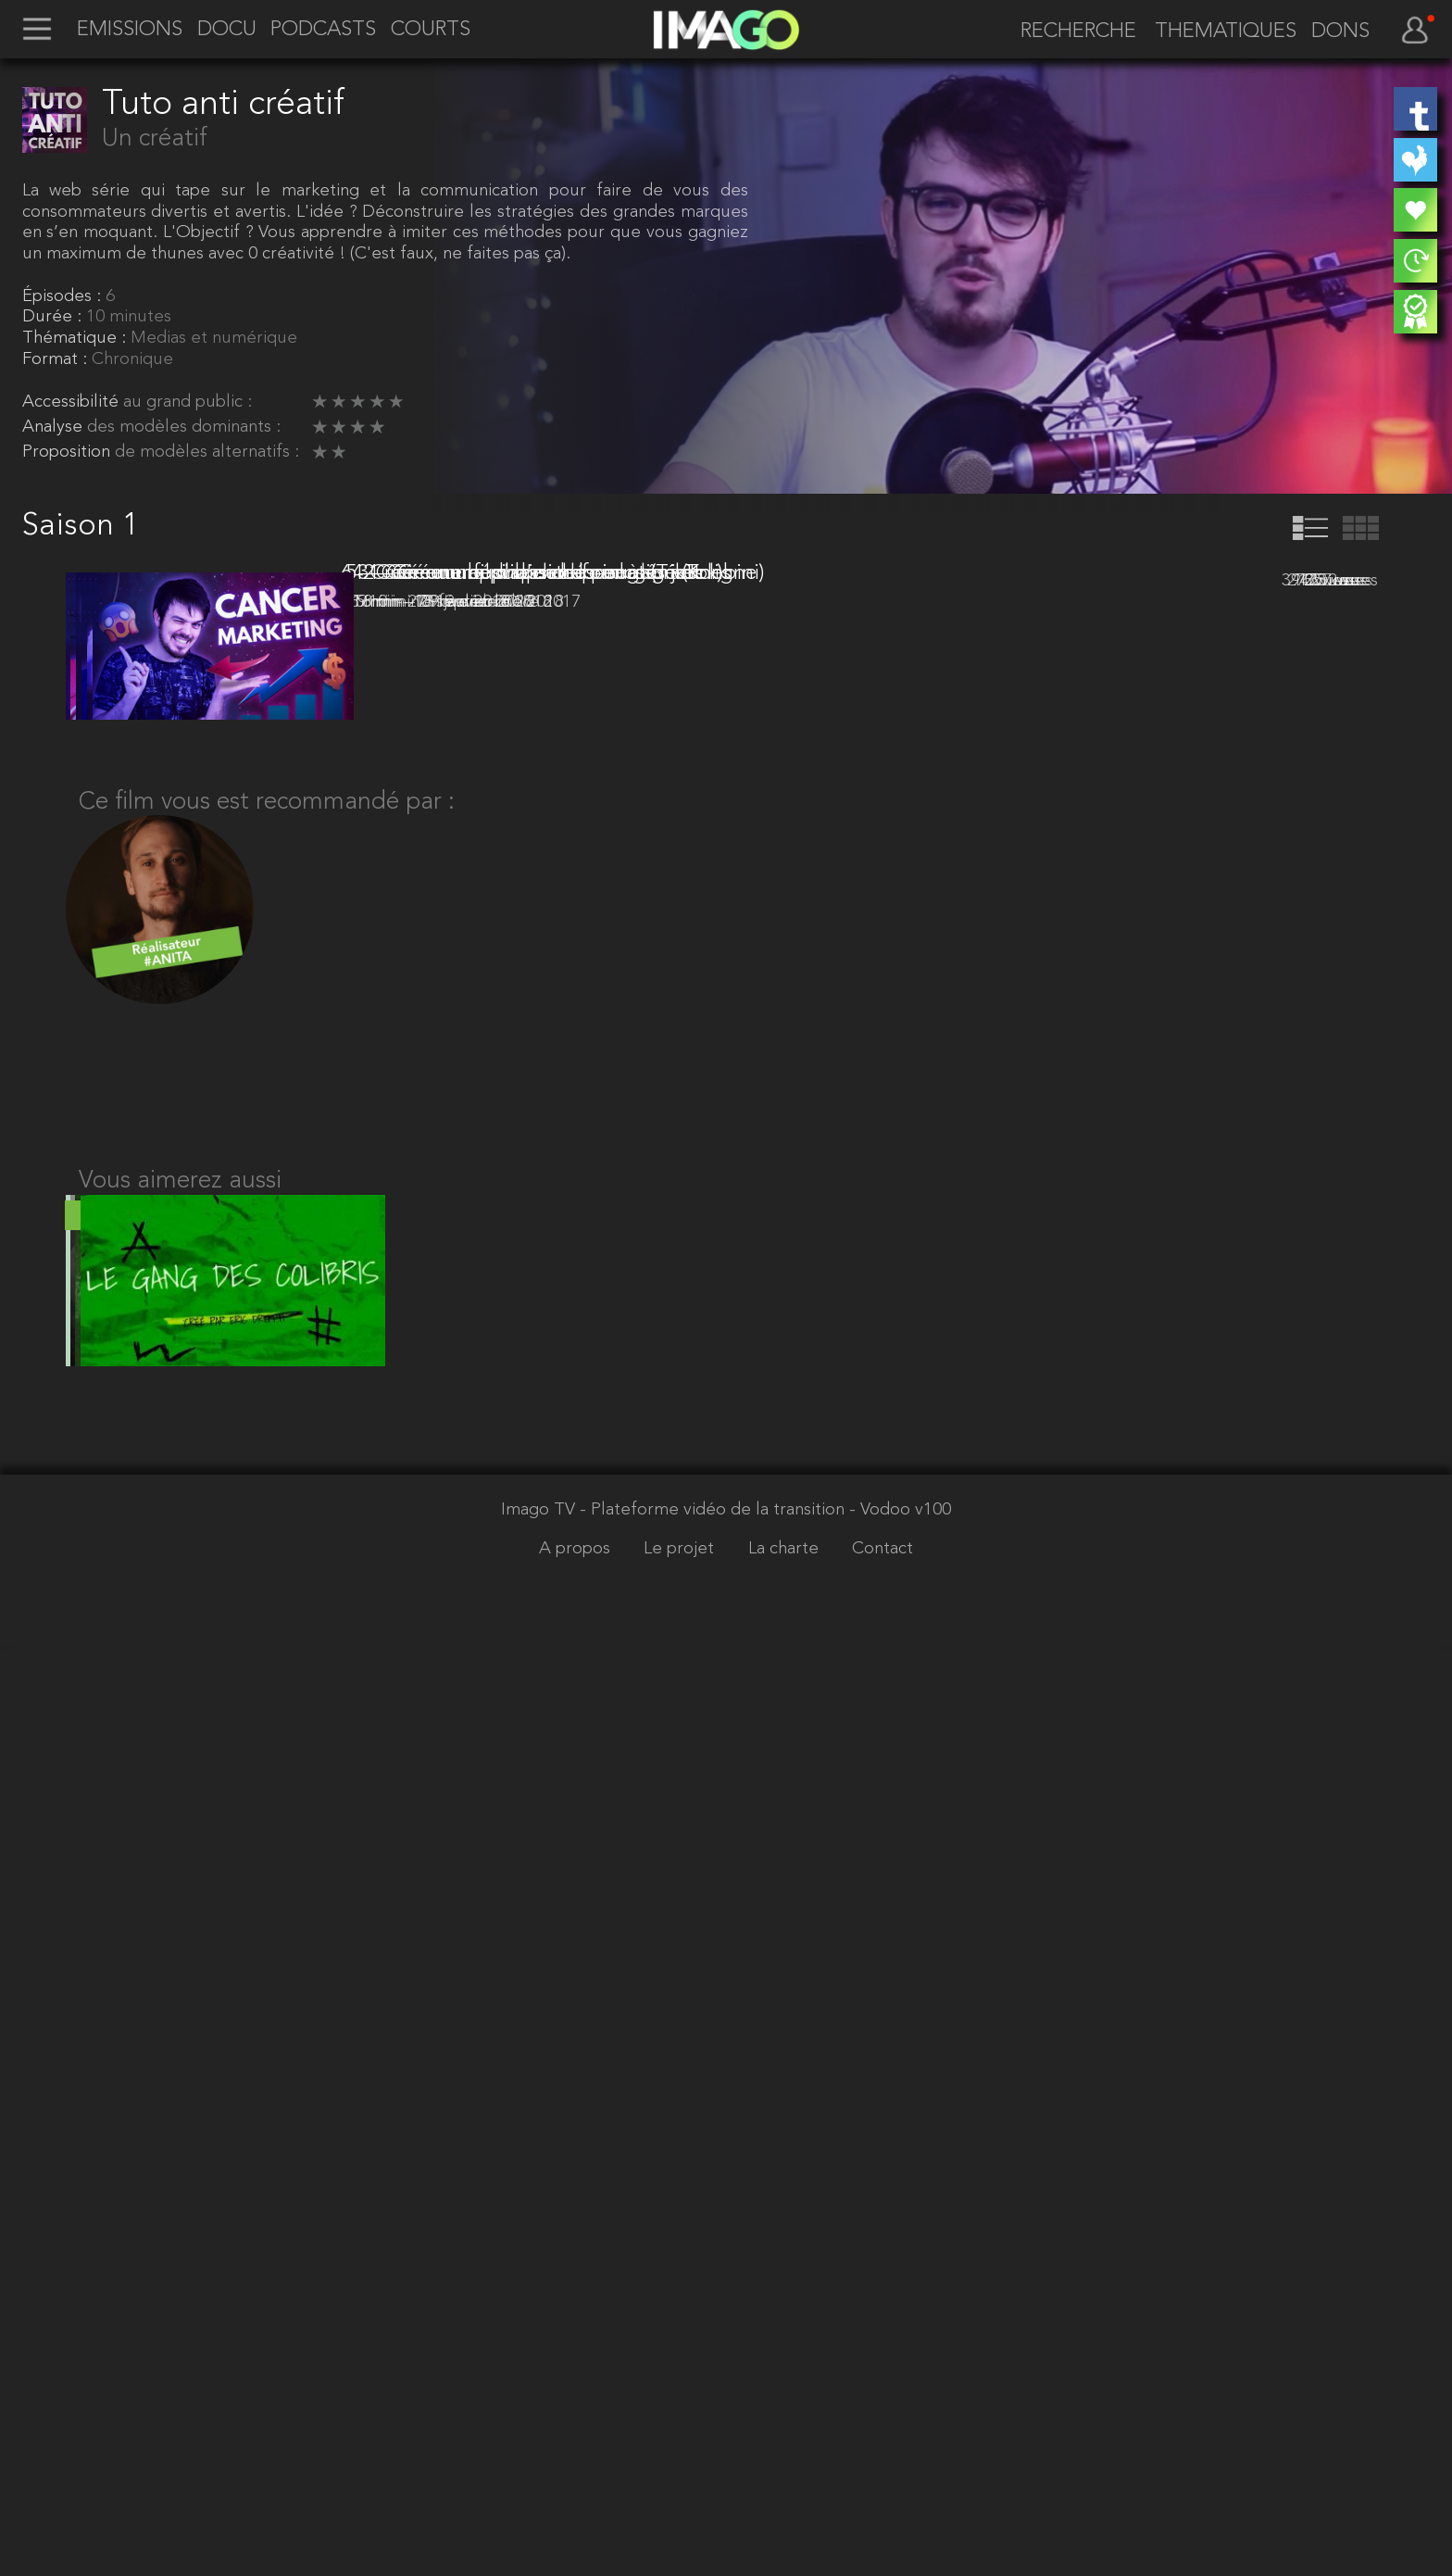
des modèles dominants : (184, 427)
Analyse (54, 427)
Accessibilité (72, 402)
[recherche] (1069, 32)
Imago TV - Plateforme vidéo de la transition (675, 2440)
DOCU (227, 30)
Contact (882, 2478)
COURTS (430, 30)
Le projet (681, 2478)
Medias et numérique (214, 338)
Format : (57, 360)
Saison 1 (80, 526)
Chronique (132, 360)
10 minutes (128, 317)
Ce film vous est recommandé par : (267, 1695)
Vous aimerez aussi (180, 2089)
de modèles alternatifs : (207, 452)
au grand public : (187, 402)
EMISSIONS (129, 30)
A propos (577, 2478)
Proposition (68, 452)
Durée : (54, 317)
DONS (1340, 32)
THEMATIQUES (1225, 32)
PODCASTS (323, 30)
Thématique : (76, 338)
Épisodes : (64, 297)
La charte (785, 2478)
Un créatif (154, 139)
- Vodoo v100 (900, 2440)
